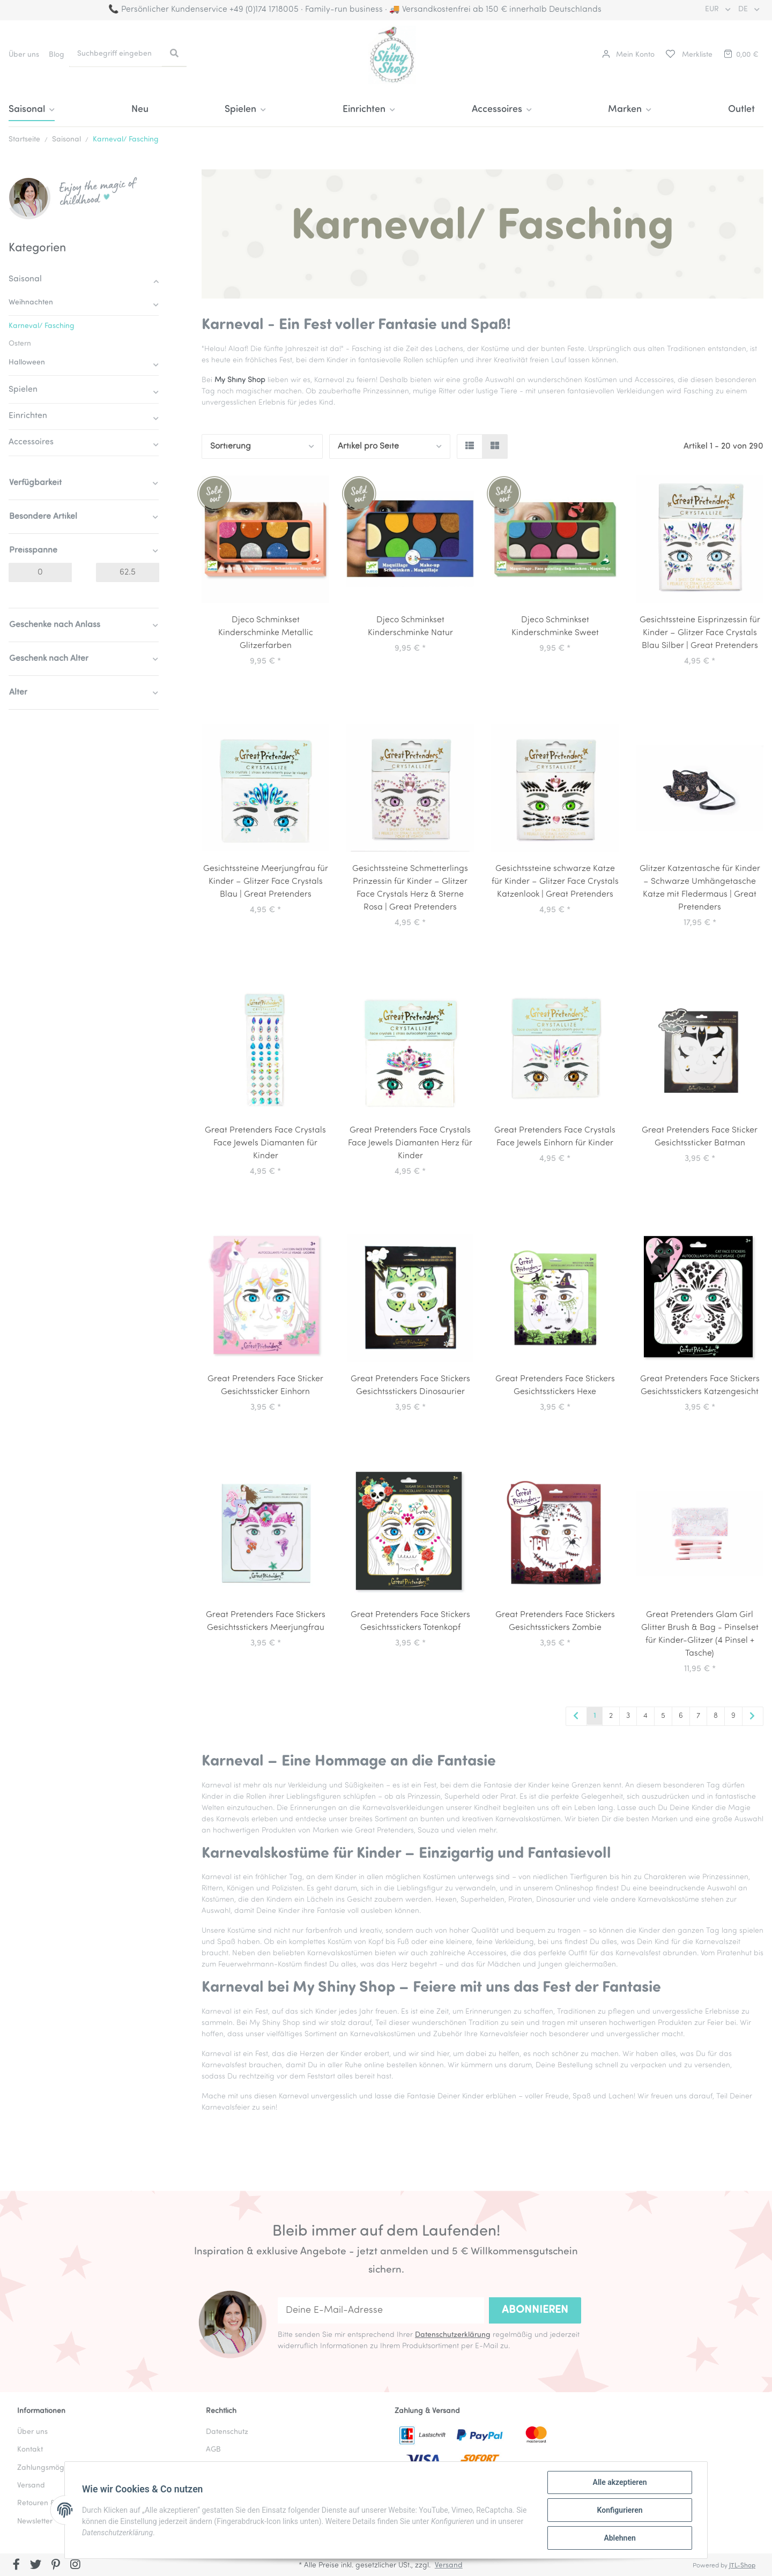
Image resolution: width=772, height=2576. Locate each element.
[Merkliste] (688, 54)
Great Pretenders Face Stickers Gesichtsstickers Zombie (555, 1621)
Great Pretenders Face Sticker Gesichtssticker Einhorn (265, 1385)
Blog (56, 55)
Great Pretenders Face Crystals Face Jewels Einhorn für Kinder (554, 1137)
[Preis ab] (40, 572)
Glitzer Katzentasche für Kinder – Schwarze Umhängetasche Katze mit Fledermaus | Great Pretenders (700, 888)
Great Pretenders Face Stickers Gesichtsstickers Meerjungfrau (265, 1621)
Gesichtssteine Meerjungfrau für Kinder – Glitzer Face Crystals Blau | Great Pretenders (265, 882)
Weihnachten (31, 303)
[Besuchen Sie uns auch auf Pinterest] (55, 2566)
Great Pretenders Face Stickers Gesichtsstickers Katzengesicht (700, 1385)
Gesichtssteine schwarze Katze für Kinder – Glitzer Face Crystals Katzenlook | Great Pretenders (555, 882)
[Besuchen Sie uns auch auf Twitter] (36, 2566)
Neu (140, 110)
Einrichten (28, 416)
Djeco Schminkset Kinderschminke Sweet (555, 626)
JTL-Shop (742, 2566)
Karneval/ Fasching (42, 326)
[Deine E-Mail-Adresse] (381, 2310)
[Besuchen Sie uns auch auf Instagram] (75, 2566)
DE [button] (744, 9)
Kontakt (30, 2450)
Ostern (20, 344)
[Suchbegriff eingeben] (115, 53)
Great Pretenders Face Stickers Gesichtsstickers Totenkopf (410, 1621)
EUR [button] (713, 9)
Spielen (23, 389)
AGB (213, 2450)
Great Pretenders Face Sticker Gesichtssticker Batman (700, 1137)
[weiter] (753, 1716)
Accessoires (31, 442)
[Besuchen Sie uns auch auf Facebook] (16, 2566)
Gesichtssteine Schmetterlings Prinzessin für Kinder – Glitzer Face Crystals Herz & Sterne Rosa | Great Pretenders (410, 888)
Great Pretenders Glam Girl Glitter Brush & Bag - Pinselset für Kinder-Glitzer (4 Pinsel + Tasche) (700, 1634)
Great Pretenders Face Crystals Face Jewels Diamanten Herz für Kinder (410, 1143)
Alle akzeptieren (619, 2482)
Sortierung (230, 446)
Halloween (27, 363)
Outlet (741, 110)
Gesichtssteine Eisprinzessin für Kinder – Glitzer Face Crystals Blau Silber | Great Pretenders (700, 633)
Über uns (24, 55)
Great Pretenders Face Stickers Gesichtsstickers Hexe (555, 1385)
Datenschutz (227, 2432)
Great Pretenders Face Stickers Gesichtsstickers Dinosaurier (410, 1385)
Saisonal (25, 279)
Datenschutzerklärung (453, 2335)
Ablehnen (619, 2538)
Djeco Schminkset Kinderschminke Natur (410, 626)
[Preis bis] (127, 572)
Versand (449, 2566)
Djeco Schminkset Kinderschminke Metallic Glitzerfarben (265, 633)
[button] (628, 54)
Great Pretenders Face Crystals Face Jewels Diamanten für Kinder (265, 1143)
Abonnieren (535, 2310)
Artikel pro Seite (368, 446)
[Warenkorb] (740, 54)
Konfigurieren (619, 2510)
